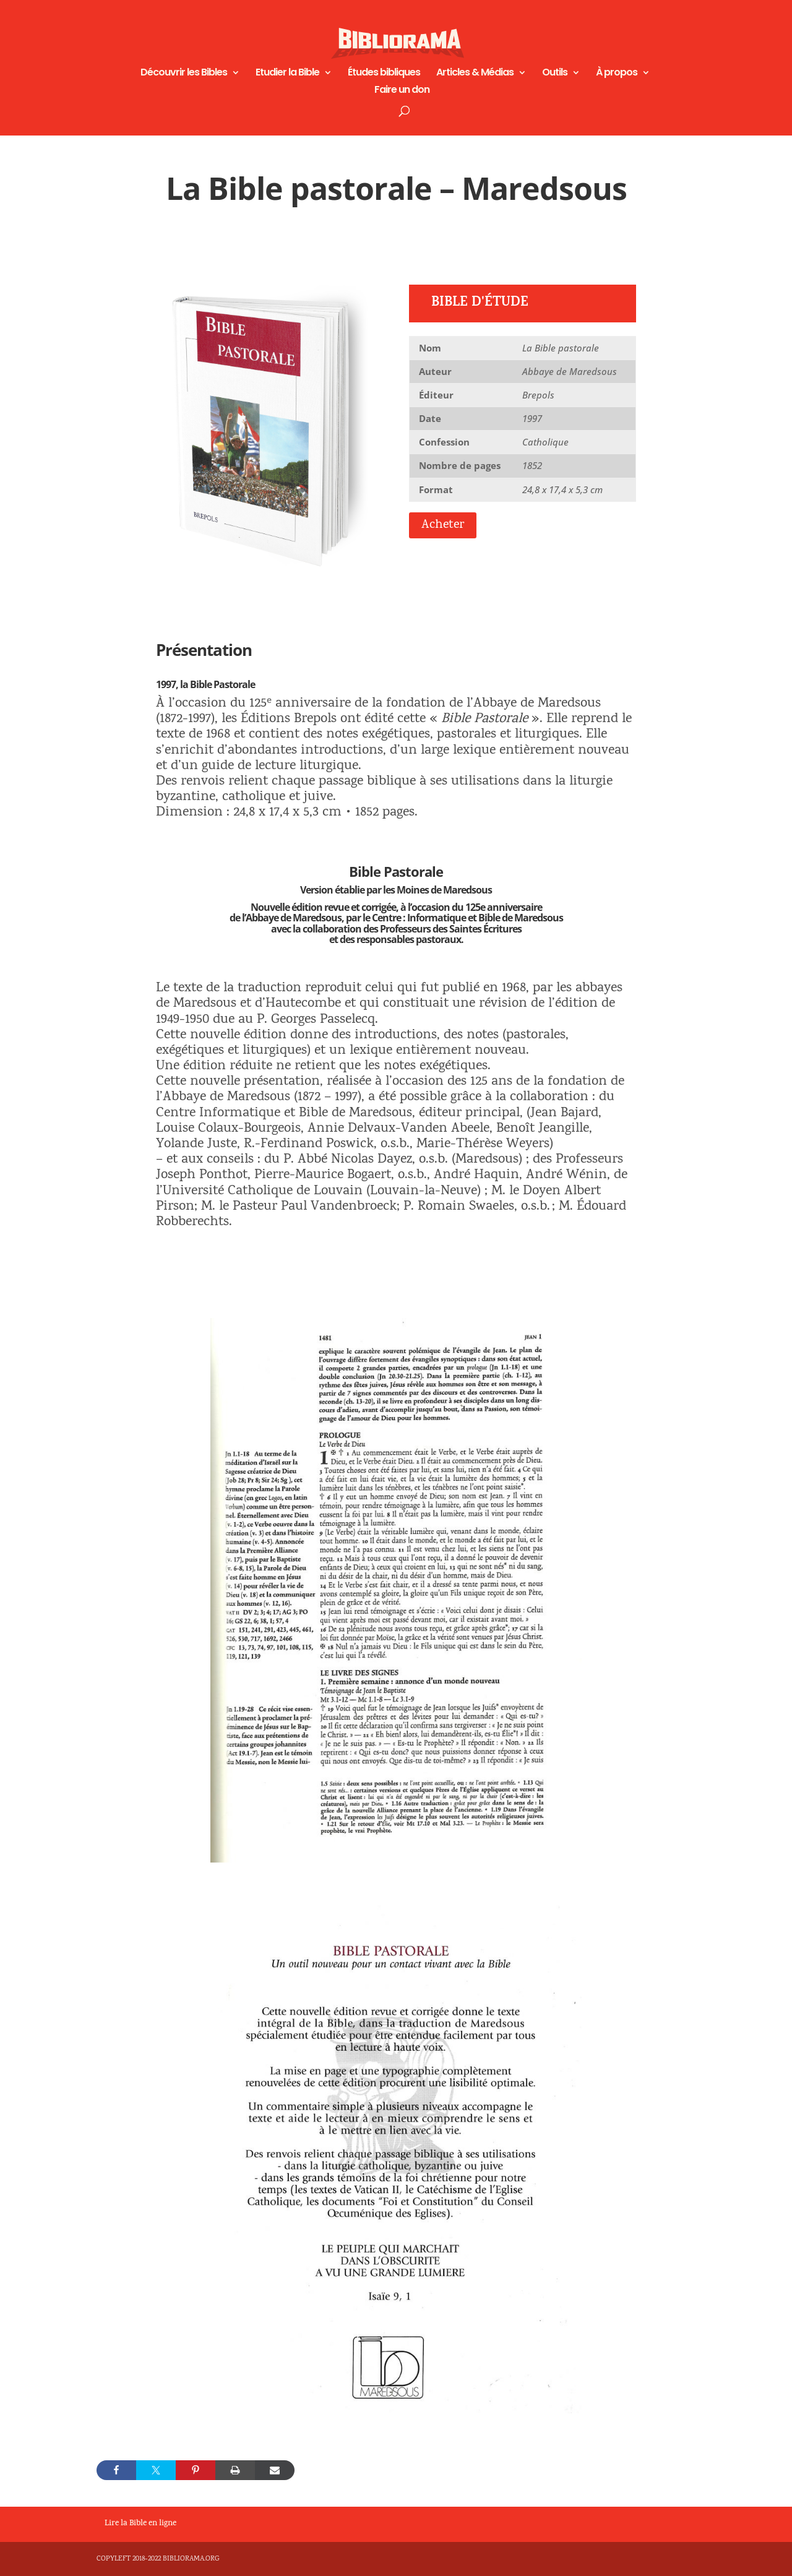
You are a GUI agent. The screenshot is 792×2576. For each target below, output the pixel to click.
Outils (554, 73)
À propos (616, 73)
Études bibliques (384, 73)
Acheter (442, 525)
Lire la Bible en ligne (140, 2524)
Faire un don (401, 91)
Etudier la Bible (287, 73)
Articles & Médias (475, 73)
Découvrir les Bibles (183, 73)
